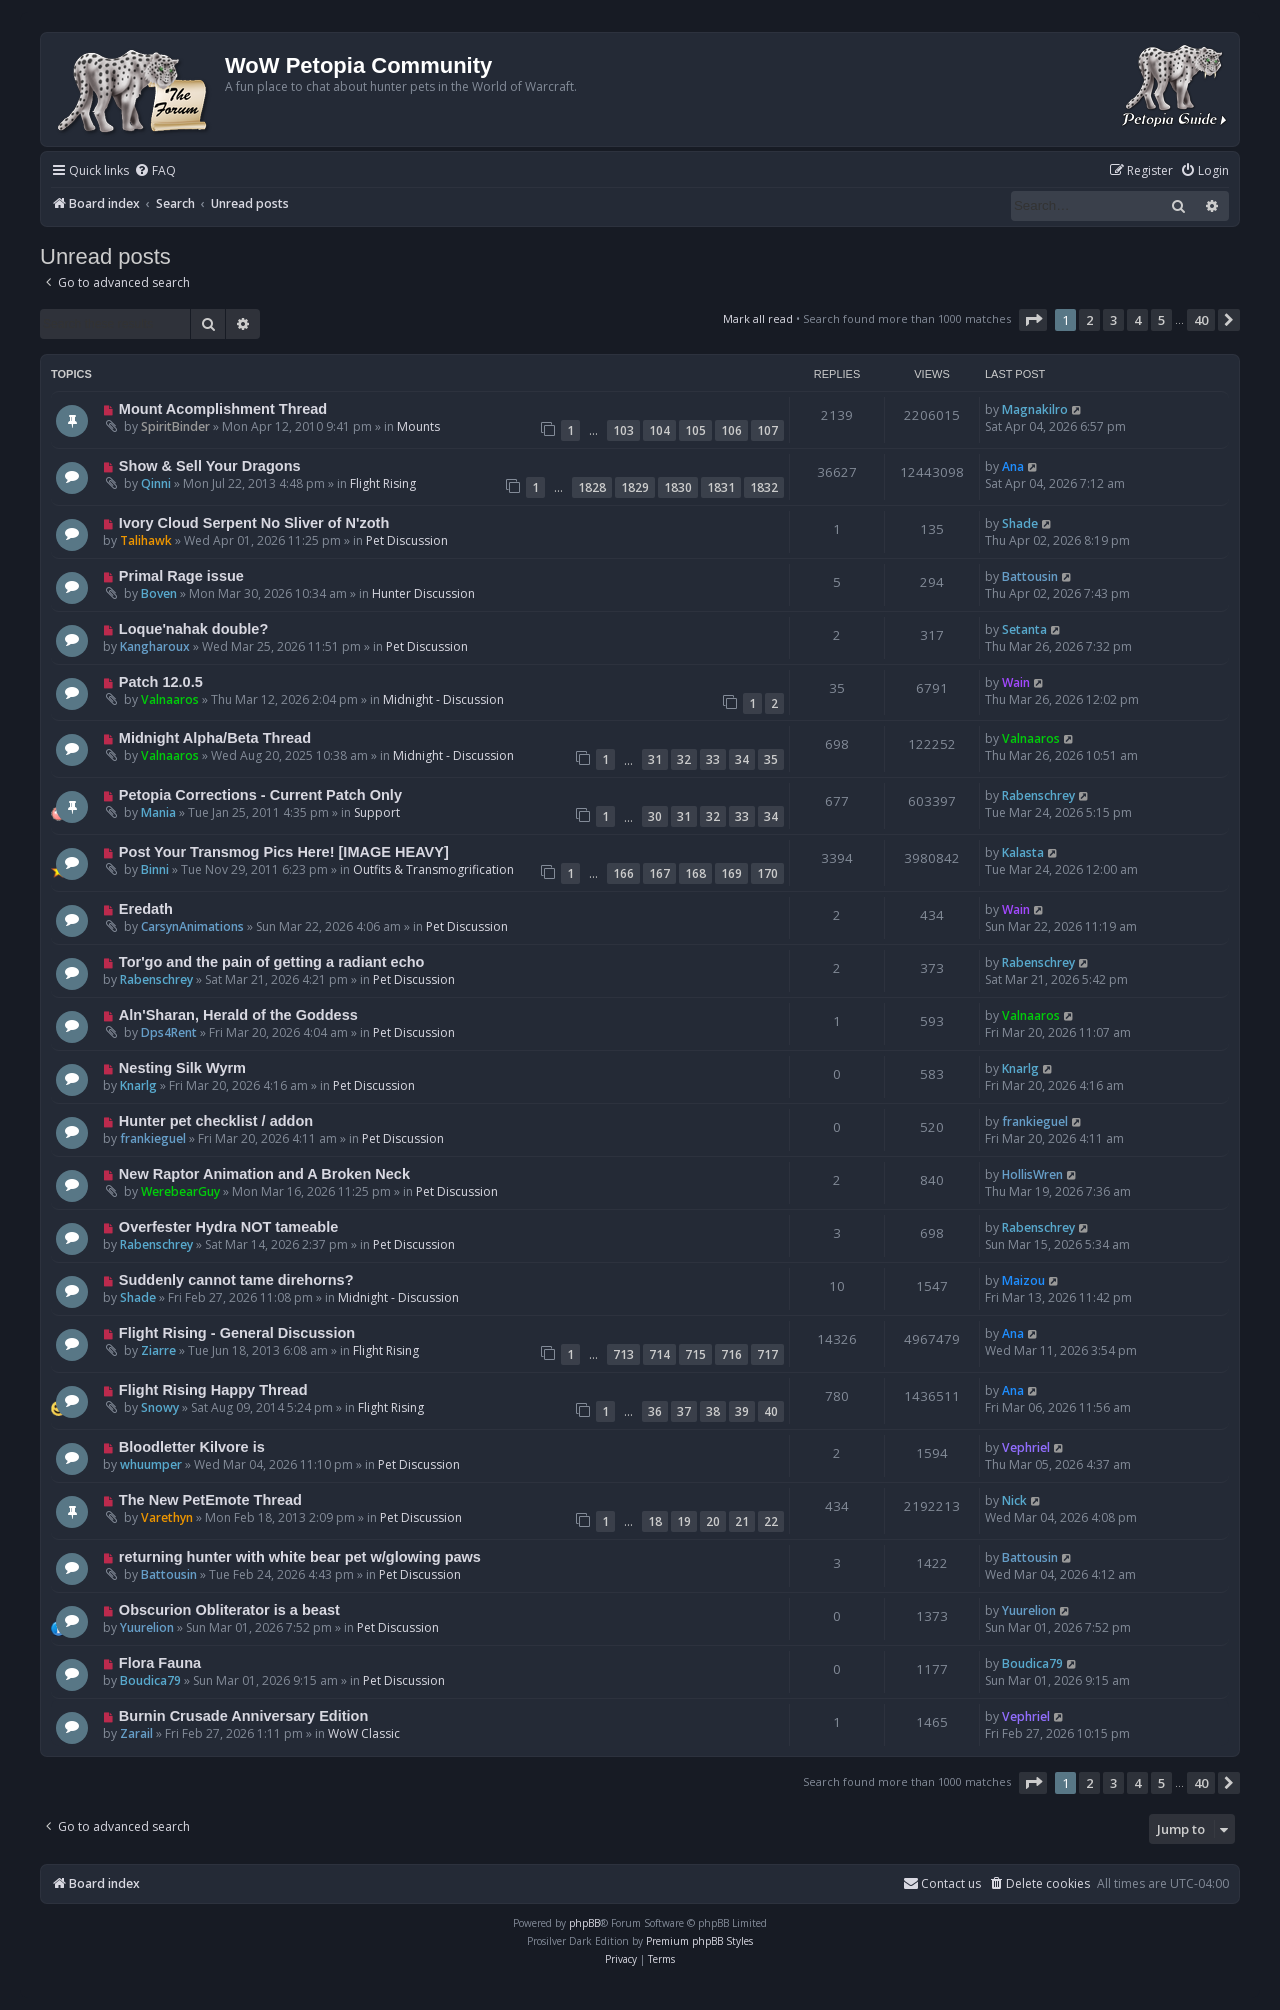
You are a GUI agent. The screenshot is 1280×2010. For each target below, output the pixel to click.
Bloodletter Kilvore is (192, 1447)
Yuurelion (147, 1627)
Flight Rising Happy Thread (213, 1390)
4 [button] (1137, 320)
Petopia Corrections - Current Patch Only (260, 795)
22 (771, 1521)
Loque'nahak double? (193, 629)
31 (655, 759)
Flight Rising (383, 483)
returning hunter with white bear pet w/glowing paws (300, 1557)
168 (695, 873)
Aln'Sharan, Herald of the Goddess (238, 1015)
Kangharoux (155, 646)
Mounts (418, 426)
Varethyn (167, 1517)
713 (623, 1354)
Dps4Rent (169, 1032)
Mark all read (758, 318)
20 (713, 1521)
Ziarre (158, 1350)
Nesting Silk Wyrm (182, 1068)
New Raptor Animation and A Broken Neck (264, 1174)
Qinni (156, 483)
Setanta (1024, 629)
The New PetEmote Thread (210, 1500)
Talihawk (146, 540)
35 (771, 759)
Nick (1014, 1500)
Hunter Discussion (423, 593)
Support (377, 812)
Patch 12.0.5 (161, 682)
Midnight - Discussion (443, 699)
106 (731, 430)
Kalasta (1023, 852)
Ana (1013, 466)
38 (713, 1411)
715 (695, 1354)
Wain (1016, 682)
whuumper (151, 1464)
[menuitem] (155, 171)
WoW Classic (364, 1733)
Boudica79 (150, 1680)
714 (659, 1354)
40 (771, 1411)
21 (742, 1521)
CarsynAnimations (192, 926)
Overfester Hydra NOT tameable (228, 1227)
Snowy (160, 1407)
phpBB (584, 1923)
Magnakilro (1035, 409)
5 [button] (1161, 320)
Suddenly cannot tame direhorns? (236, 1280)
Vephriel (1026, 1447)
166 (623, 873)
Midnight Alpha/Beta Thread (215, 738)
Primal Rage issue (181, 576)
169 (731, 873)
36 (655, 1411)
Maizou (1023, 1280)
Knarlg (138, 1085)
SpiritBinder (175, 426)
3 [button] (1113, 320)
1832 (764, 487)
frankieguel (153, 1138)
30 (655, 816)
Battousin (1030, 576)
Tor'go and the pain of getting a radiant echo (272, 962)
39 (742, 1411)
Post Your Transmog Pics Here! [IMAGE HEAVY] (284, 852)
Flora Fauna (160, 1663)
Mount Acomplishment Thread (223, 409)
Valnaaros (170, 699)
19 (684, 1521)
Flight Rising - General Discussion (237, 1333)
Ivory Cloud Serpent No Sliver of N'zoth (254, 523)
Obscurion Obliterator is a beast (229, 1610)
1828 (592, 487)
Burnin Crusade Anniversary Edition (244, 1716)
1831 (721, 487)
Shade (1020, 523)
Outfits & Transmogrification (433, 869)
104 (659, 430)
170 (767, 873)
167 (659, 873)
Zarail (136, 1733)
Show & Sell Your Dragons (210, 466)
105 (695, 430)
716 (731, 1354)
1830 (678, 487)
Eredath (146, 909)
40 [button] (1201, 320)
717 (767, 1354)
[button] (1033, 320)
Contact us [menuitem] (942, 1883)
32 (684, 759)
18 (655, 1521)
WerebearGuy (180, 1191)
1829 (635, 487)
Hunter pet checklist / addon (216, 1121)
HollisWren (1032, 1174)
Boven (159, 593)
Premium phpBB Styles (699, 1941)
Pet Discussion (407, 540)
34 (742, 759)
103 (623, 430)
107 (767, 430)
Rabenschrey (1038, 795)
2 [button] (1089, 320)
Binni (155, 869)
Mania (158, 812)
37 (684, 1411)
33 (713, 759)
